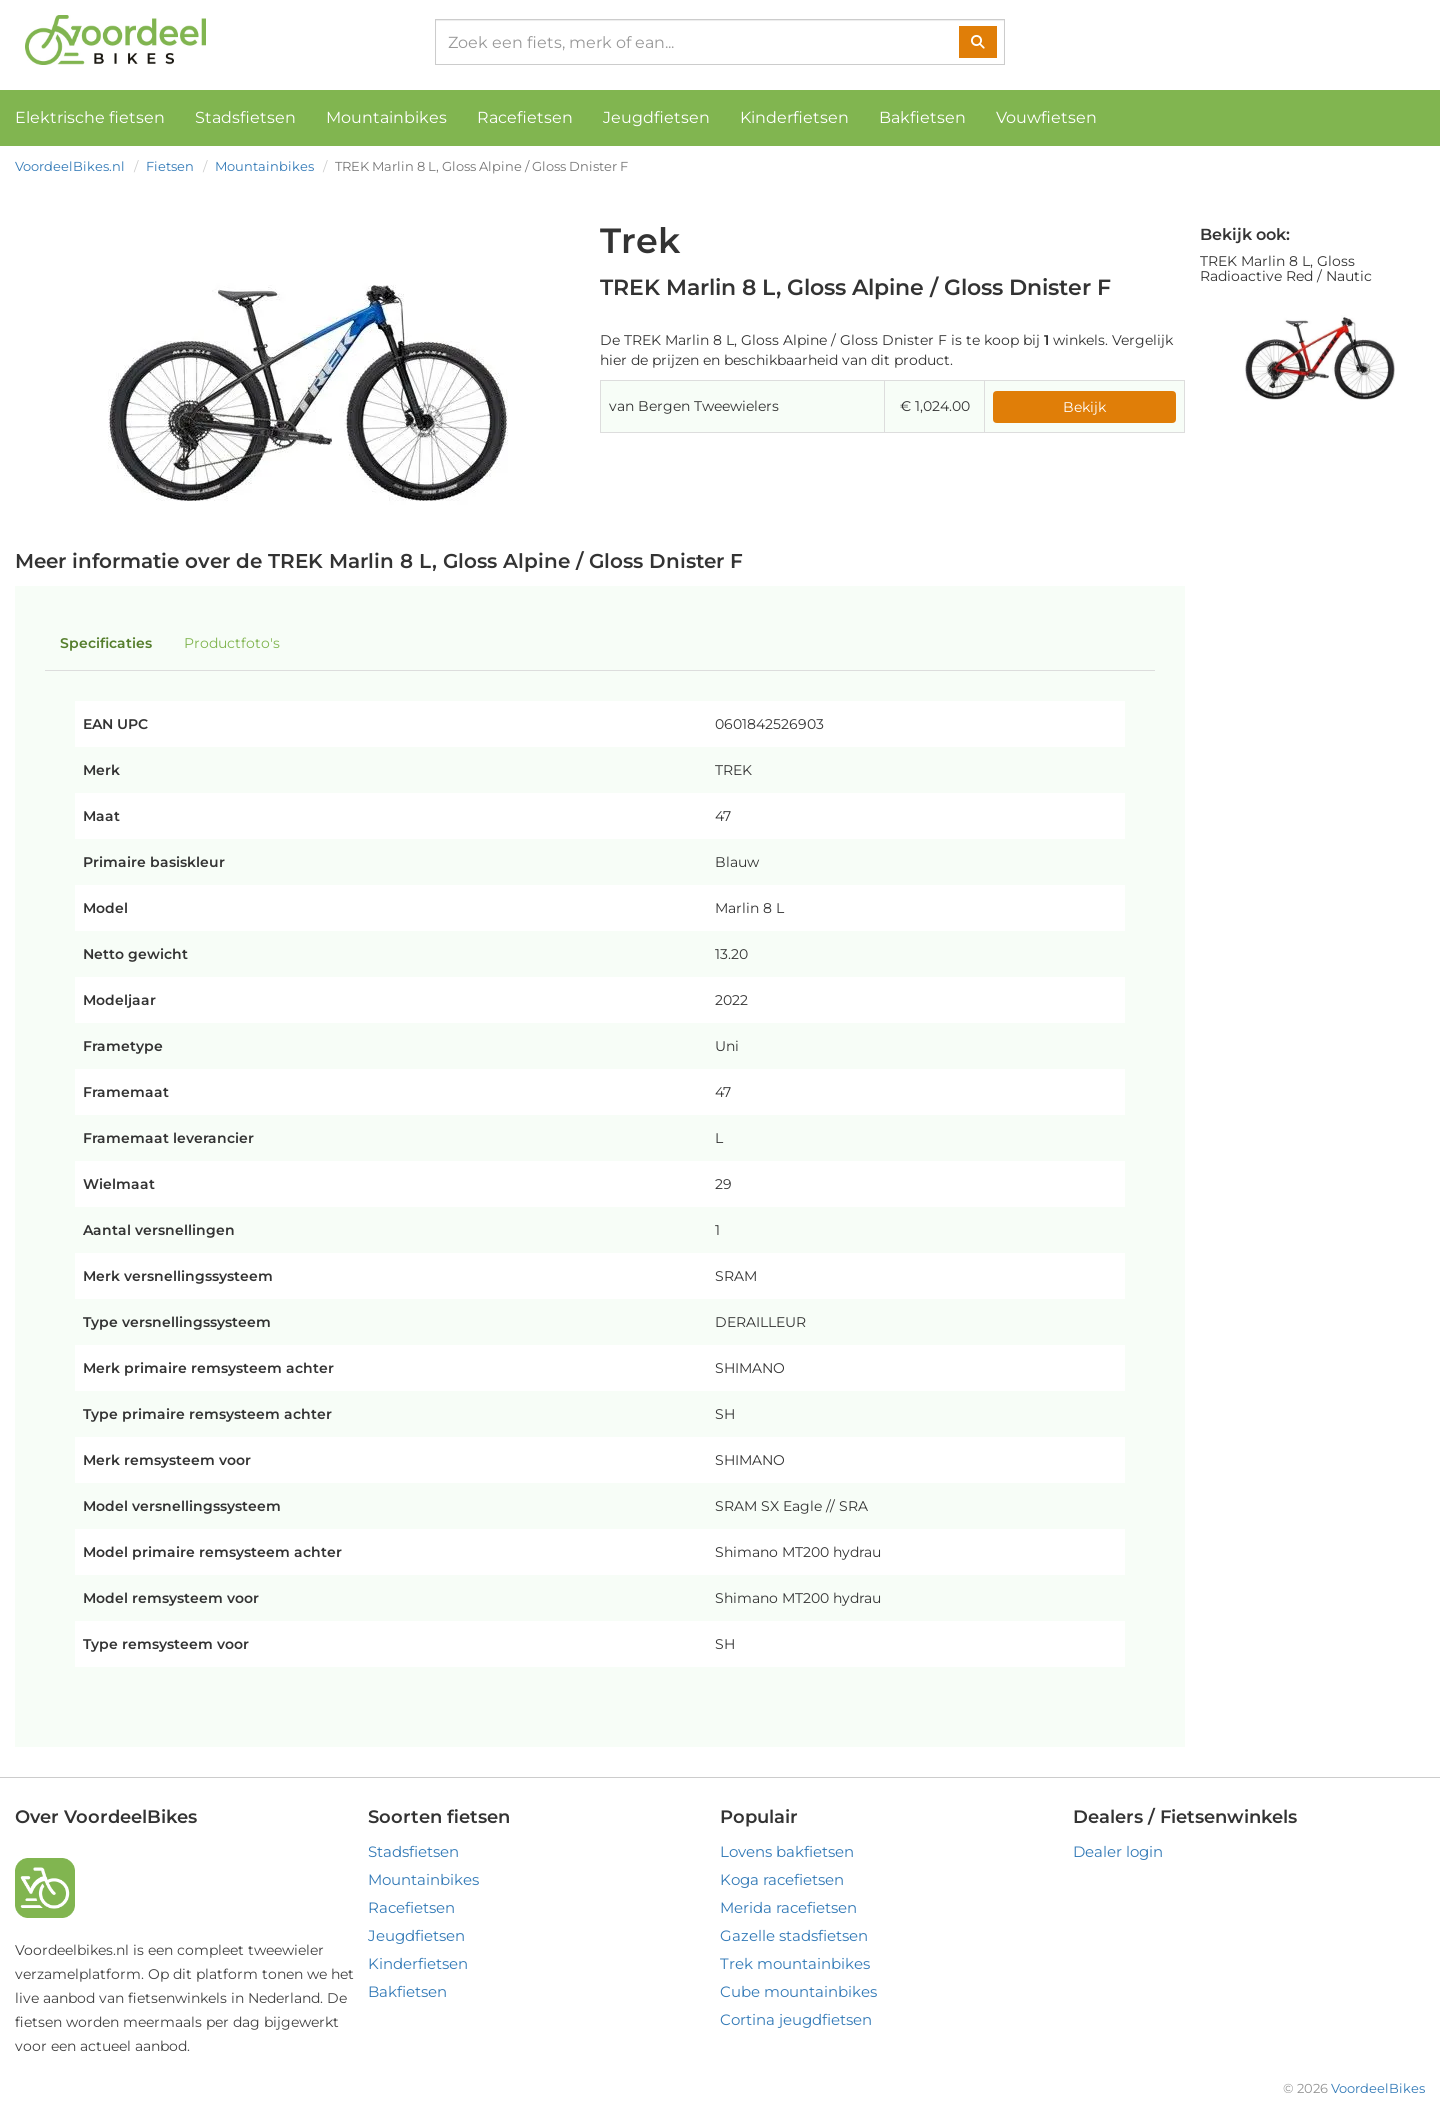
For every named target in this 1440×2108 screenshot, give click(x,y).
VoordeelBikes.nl (70, 166)
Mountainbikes (386, 117)
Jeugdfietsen (656, 117)
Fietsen (170, 166)
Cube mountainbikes (798, 1991)
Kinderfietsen (794, 117)
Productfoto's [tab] (232, 643)
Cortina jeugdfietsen (796, 2019)
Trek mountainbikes (795, 1963)
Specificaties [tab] (106, 643)
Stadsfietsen (245, 117)
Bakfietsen (922, 117)
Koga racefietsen (782, 1879)
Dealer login (1118, 1851)
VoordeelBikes (1378, 2088)
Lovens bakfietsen (787, 1851)
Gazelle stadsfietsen (794, 1935)
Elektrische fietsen (90, 117)
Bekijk (1084, 407)
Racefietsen (525, 117)
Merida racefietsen (788, 1907)
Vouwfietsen (1046, 117)
